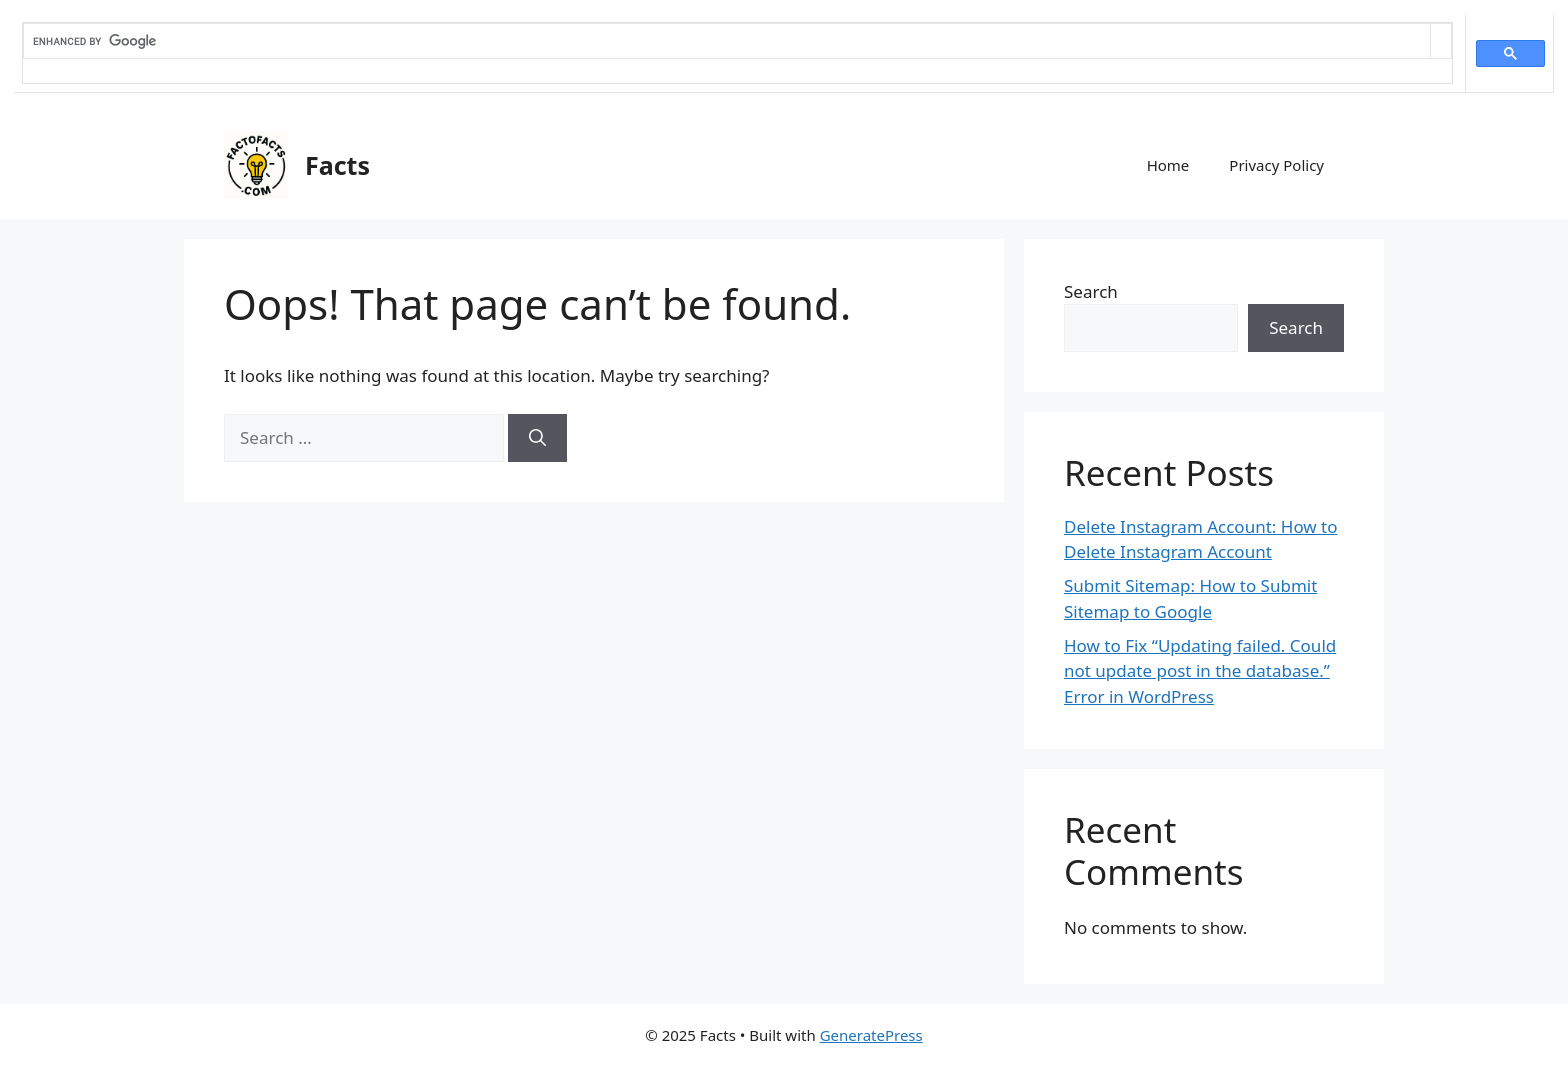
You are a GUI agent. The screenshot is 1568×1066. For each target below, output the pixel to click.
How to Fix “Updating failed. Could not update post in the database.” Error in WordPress (1200, 671)
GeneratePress (871, 1035)
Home (1168, 165)
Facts (337, 165)
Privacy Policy (1276, 165)
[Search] (537, 438)
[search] (727, 41)
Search (1091, 291)
